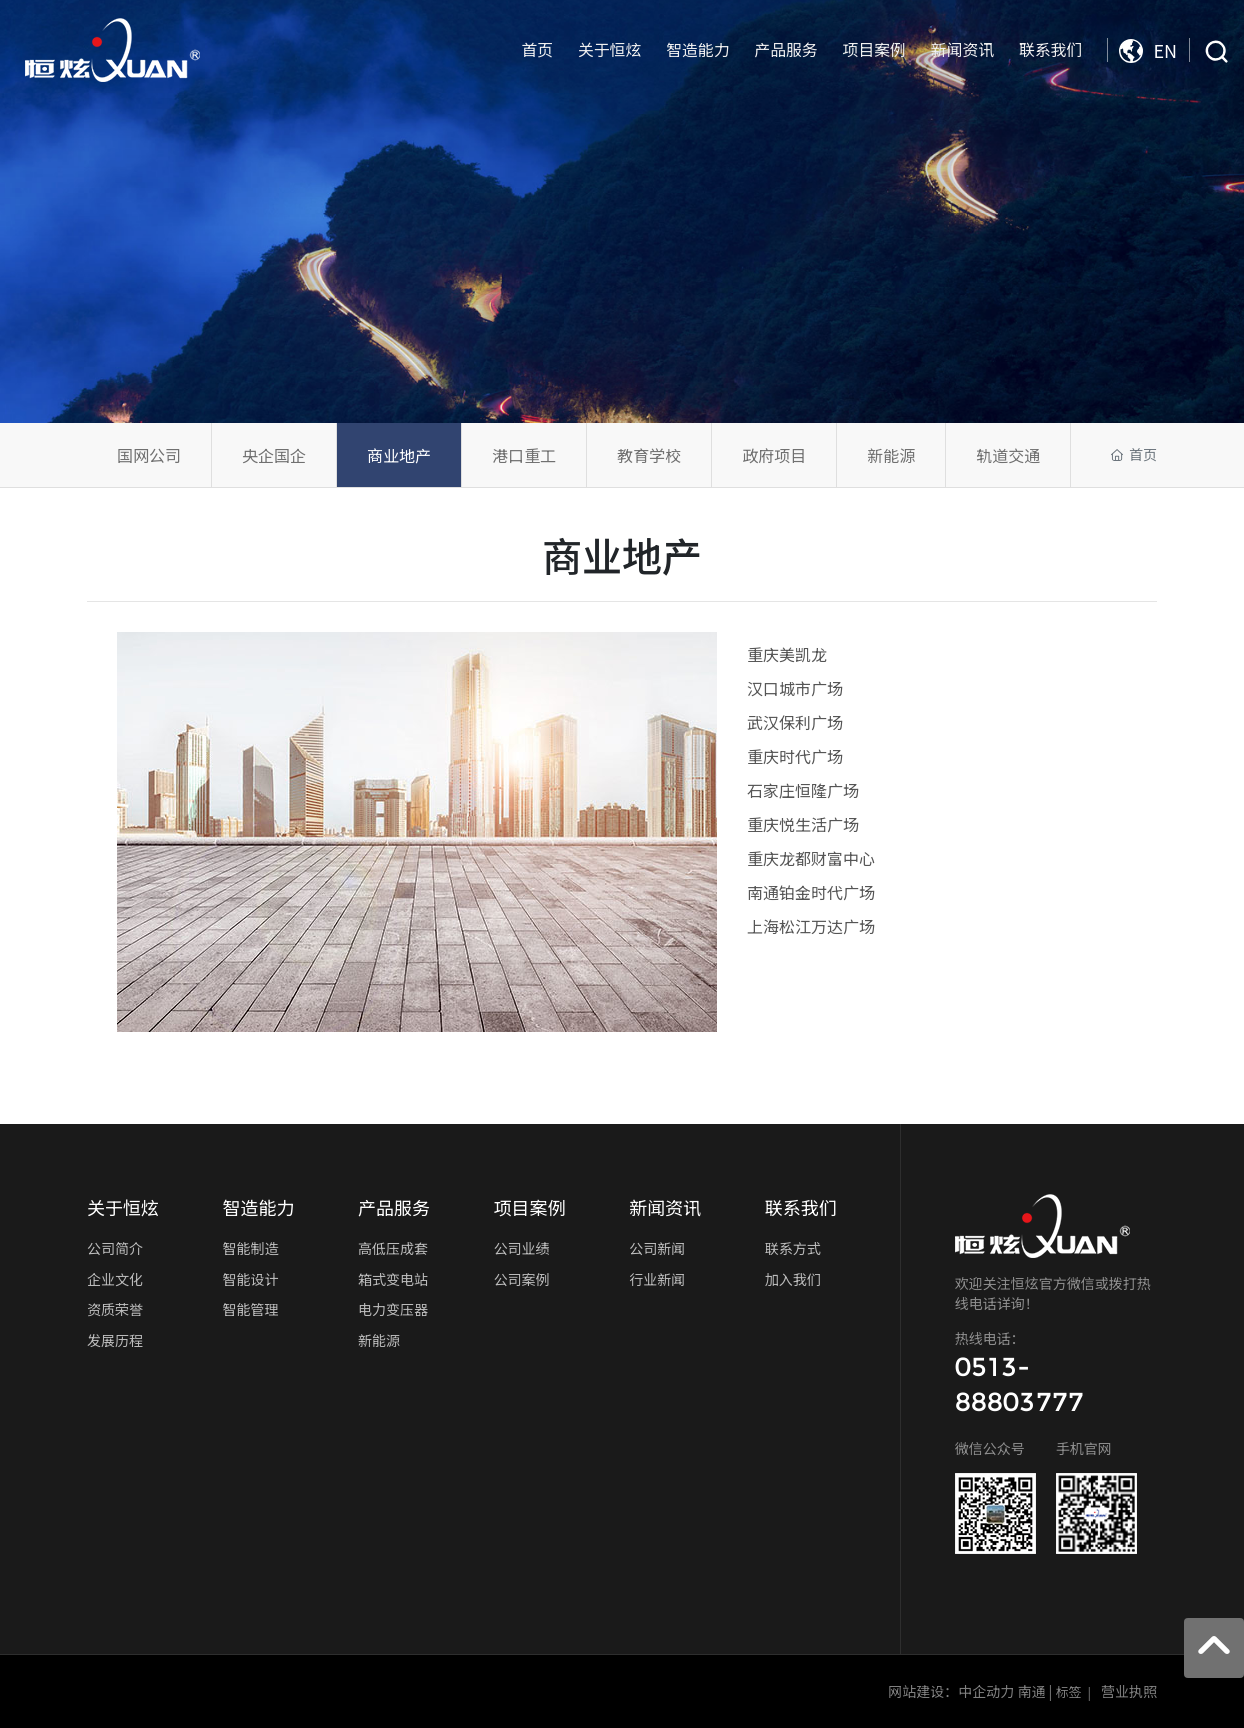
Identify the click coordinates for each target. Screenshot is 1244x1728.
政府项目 (774, 455)
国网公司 (149, 455)
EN (1148, 50)
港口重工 (524, 455)
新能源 (891, 455)
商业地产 (399, 455)
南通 (1031, 1691)
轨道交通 (1008, 455)
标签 (1069, 1691)
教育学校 (649, 455)
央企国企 (274, 455)
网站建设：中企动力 (951, 1691)
